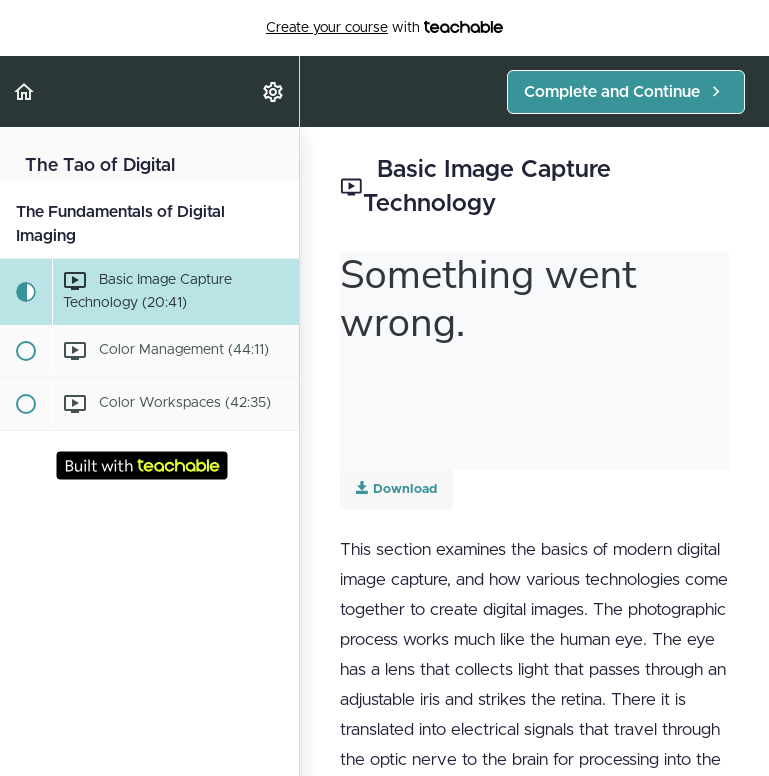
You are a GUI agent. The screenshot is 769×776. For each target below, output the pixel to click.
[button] (25, 91)
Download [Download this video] (396, 488)
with (384, 28)
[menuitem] (274, 91)
